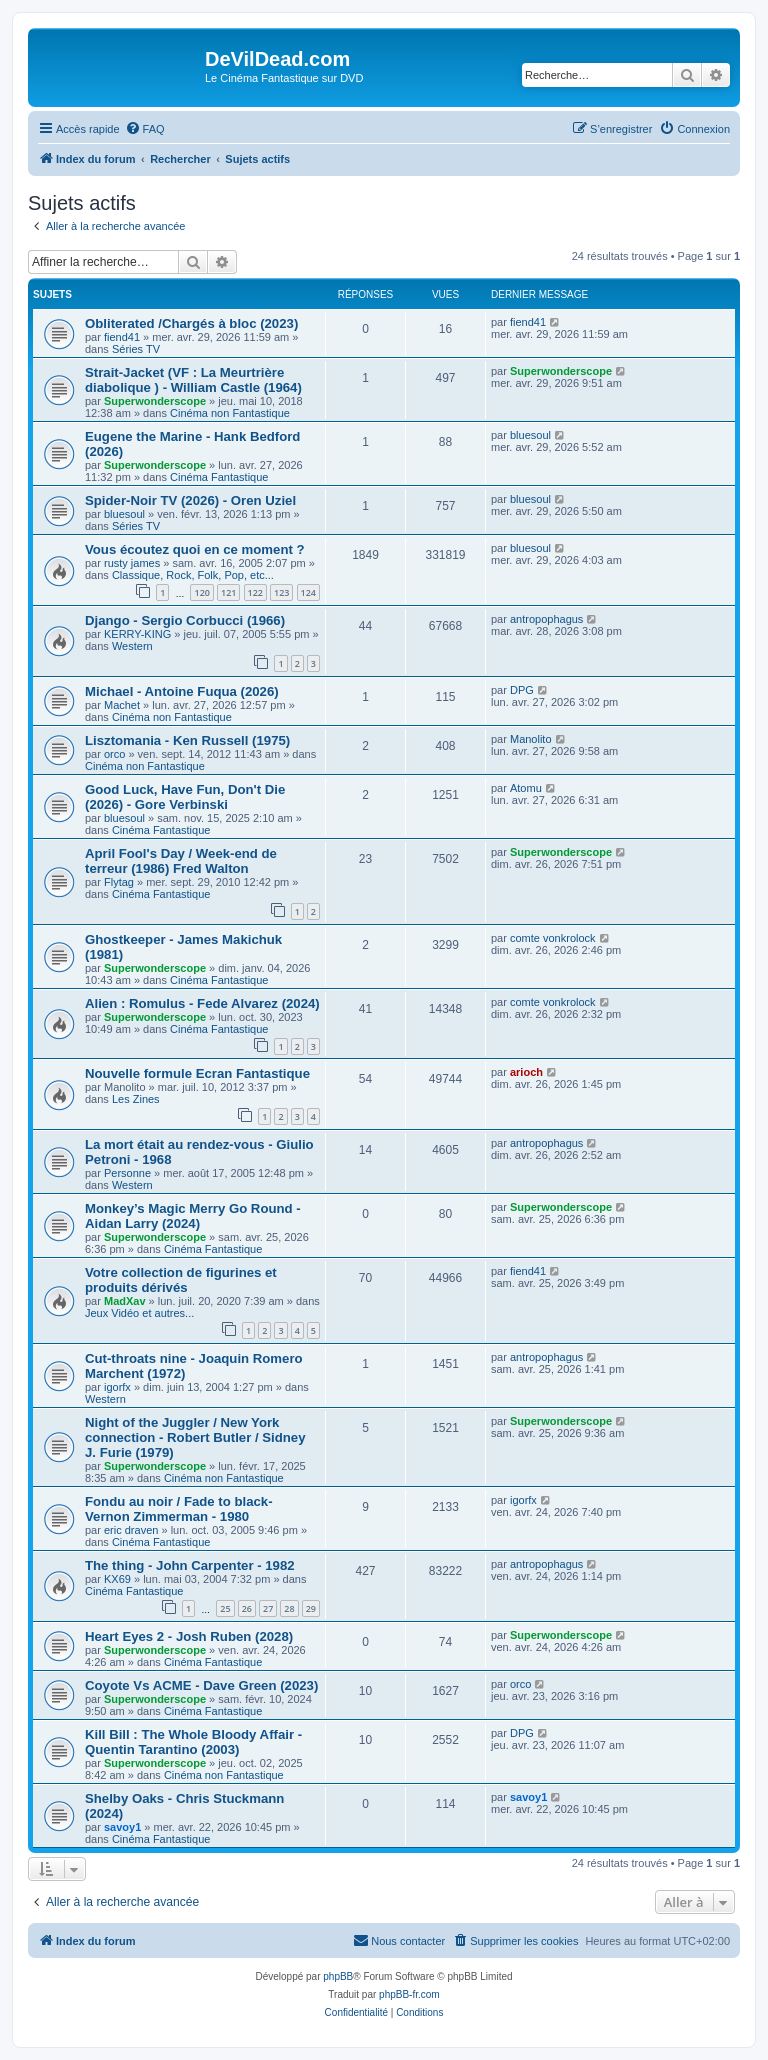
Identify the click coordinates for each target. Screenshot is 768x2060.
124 (308, 592)
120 (201, 592)
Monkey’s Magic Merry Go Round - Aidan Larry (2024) (193, 1216)
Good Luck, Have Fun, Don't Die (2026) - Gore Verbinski (185, 797)
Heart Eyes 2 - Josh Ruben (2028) (189, 1636)
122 (255, 592)
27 (268, 1608)
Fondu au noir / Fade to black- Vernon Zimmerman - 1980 (179, 1509)
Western (132, 646)
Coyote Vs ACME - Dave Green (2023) (201, 1685)
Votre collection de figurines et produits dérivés (181, 1280)
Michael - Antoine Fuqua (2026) (182, 691)
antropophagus (546, 619)
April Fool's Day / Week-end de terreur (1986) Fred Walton (181, 861)
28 (289, 1608)
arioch (526, 1072)
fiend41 (122, 337)
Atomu (526, 788)
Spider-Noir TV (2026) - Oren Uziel (190, 500)
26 (247, 1608)
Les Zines (136, 1099)
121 (228, 592)
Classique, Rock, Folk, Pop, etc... (193, 575)
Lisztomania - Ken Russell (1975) (187, 740)
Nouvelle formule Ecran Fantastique (197, 1073)
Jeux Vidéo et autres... (139, 1313)
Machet (122, 705)
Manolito (531, 739)
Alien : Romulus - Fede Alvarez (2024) (202, 1003)
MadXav (125, 1301)
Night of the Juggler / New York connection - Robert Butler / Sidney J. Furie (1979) (195, 1437)
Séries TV (136, 349)
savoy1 (122, 1827)
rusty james (132, 563)
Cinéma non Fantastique (230, 413)
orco (114, 754)
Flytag (119, 882)
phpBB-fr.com (409, 1994)
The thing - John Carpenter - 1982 (190, 1565)
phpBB (338, 1976)
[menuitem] (145, 129)
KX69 (117, 1579)
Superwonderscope (155, 401)
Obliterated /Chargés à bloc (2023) (191, 323)
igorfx (117, 1387)
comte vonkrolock (553, 938)
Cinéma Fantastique (219, 477)
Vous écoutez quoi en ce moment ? (195, 549)
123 (281, 592)
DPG (522, 690)
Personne (127, 1173)
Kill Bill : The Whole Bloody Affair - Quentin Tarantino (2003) (193, 1742)
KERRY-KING (137, 634)
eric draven (131, 1530)
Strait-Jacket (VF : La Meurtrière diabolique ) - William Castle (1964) (193, 380)
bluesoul (530, 435)
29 (311, 1608)
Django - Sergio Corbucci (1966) (185, 620)
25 (225, 1608)
